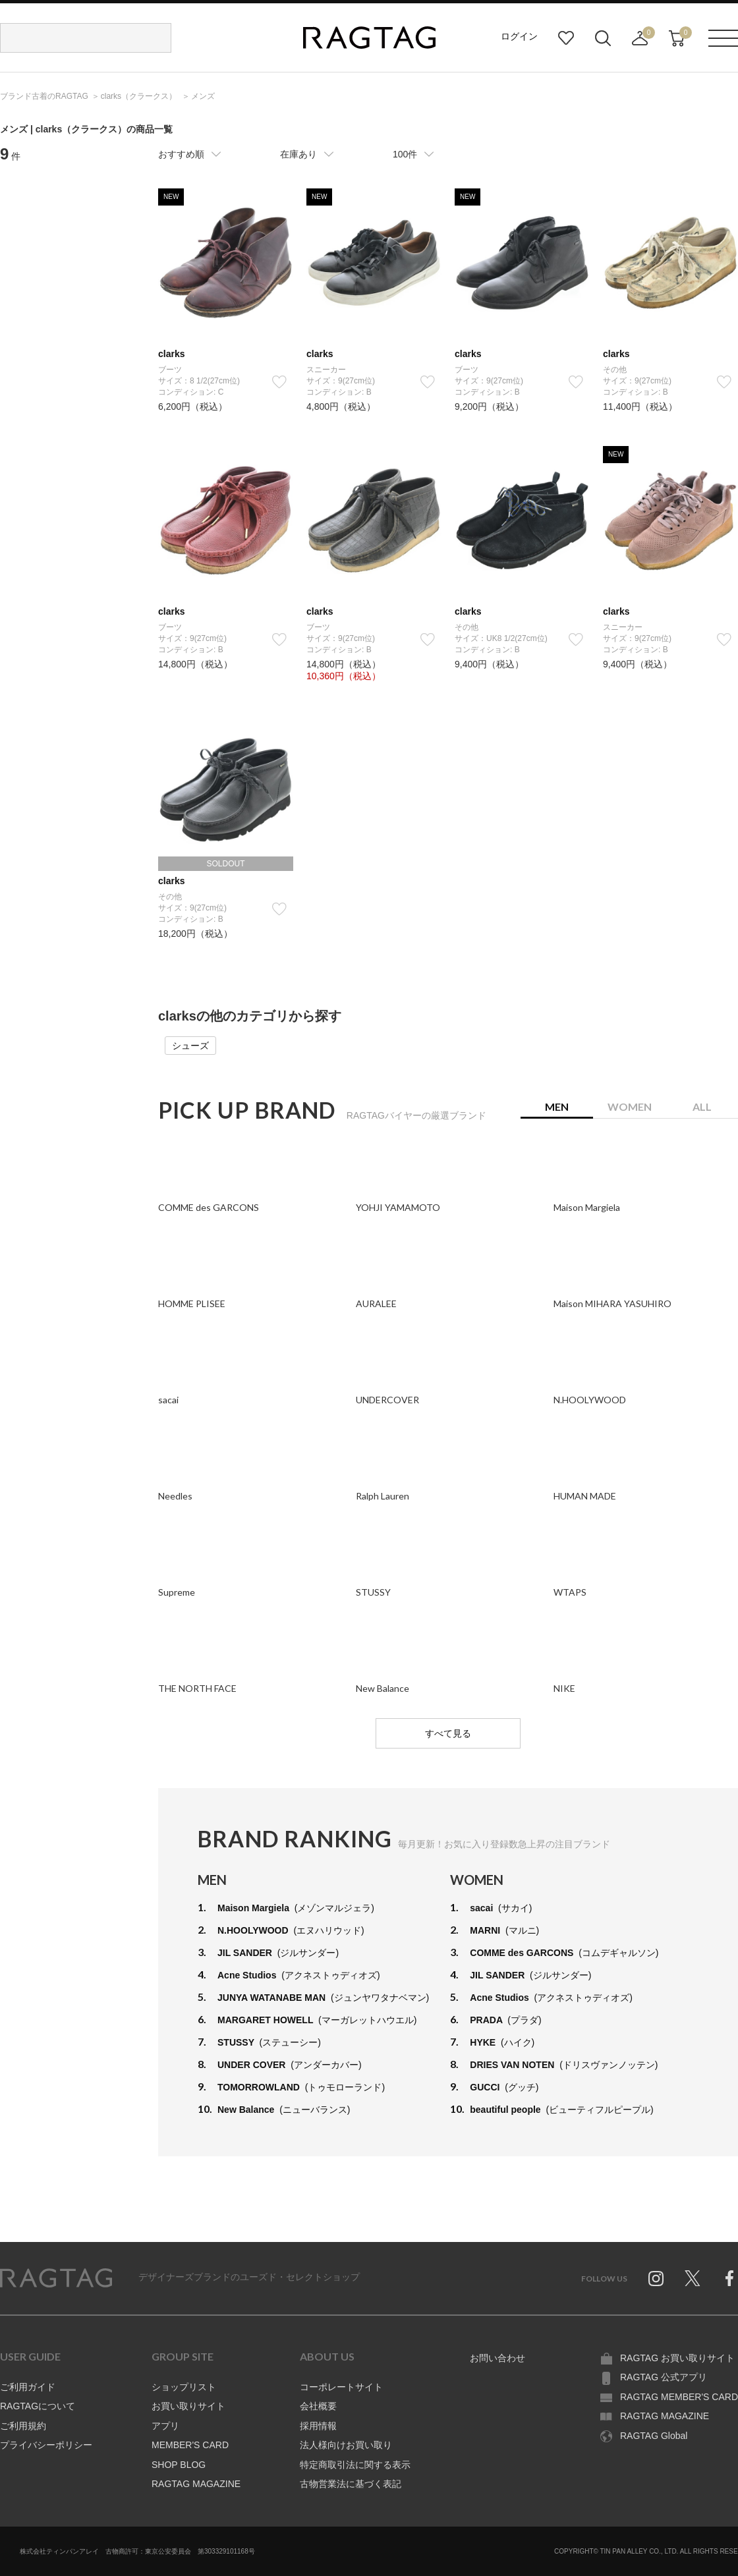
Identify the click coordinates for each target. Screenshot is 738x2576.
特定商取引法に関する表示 (355, 2464)
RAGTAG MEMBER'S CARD (679, 2397)
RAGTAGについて (37, 2406)
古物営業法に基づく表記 (350, 2483)
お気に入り (566, 38)
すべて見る (448, 1733)
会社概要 (318, 2406)
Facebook (729, 2278)
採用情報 (318, 2426)
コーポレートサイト (341, 2387)
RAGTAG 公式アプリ (663, 2377)
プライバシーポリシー (46, 2445)
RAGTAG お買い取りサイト (677, 2358)
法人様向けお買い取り (346, 2445)
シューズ (190, 1045)
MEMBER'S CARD (190, 2445)
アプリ (165, 2426)
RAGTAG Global (653, 2435)
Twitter (692, 2278)
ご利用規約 (23, 2426)
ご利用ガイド (27, 2387)
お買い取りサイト (188, 2406)
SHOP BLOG (179, 2464)
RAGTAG (56, 2278)
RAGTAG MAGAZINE (196, 2483)
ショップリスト (184, 2387)
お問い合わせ (497, 2358)
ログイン (519, 36)
